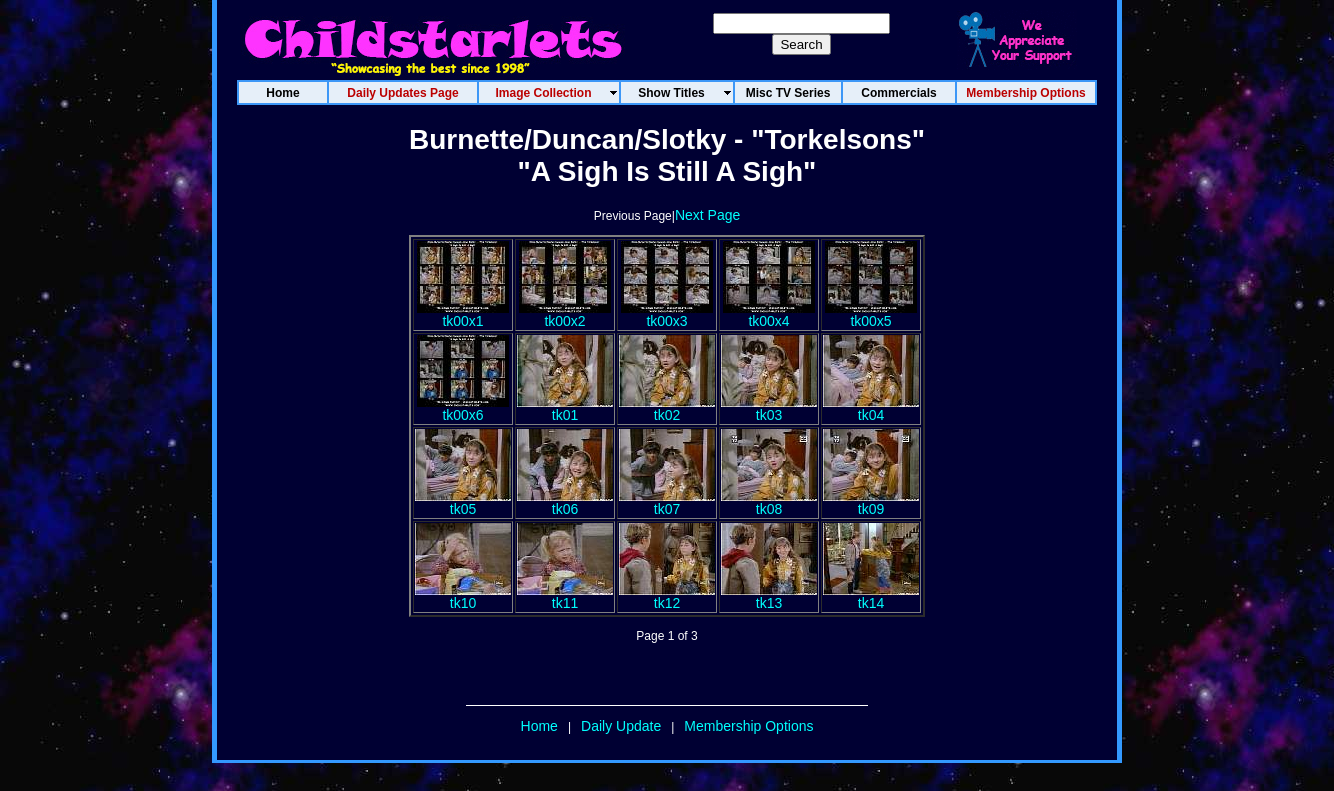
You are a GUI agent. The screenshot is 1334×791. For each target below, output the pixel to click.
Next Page (707, 215)
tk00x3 (667, 314)
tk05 (463, 502)
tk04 (871, 408)
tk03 (769, 408)
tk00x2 (565, 314)
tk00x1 (463, 314)
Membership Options (748, 726)
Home (539, 726)
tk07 (667, 502)
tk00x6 (463, 408)
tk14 (871, 596)
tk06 (565, 502)
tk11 (565, 596)
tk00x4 (769, 314)
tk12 (667, 596)
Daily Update (621, 726)
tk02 (667, 408)
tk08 (769, 502)
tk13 (769, 596)
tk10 (463, 596)
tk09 (871, 502)
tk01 (565, 408)
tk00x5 (871, 314)
